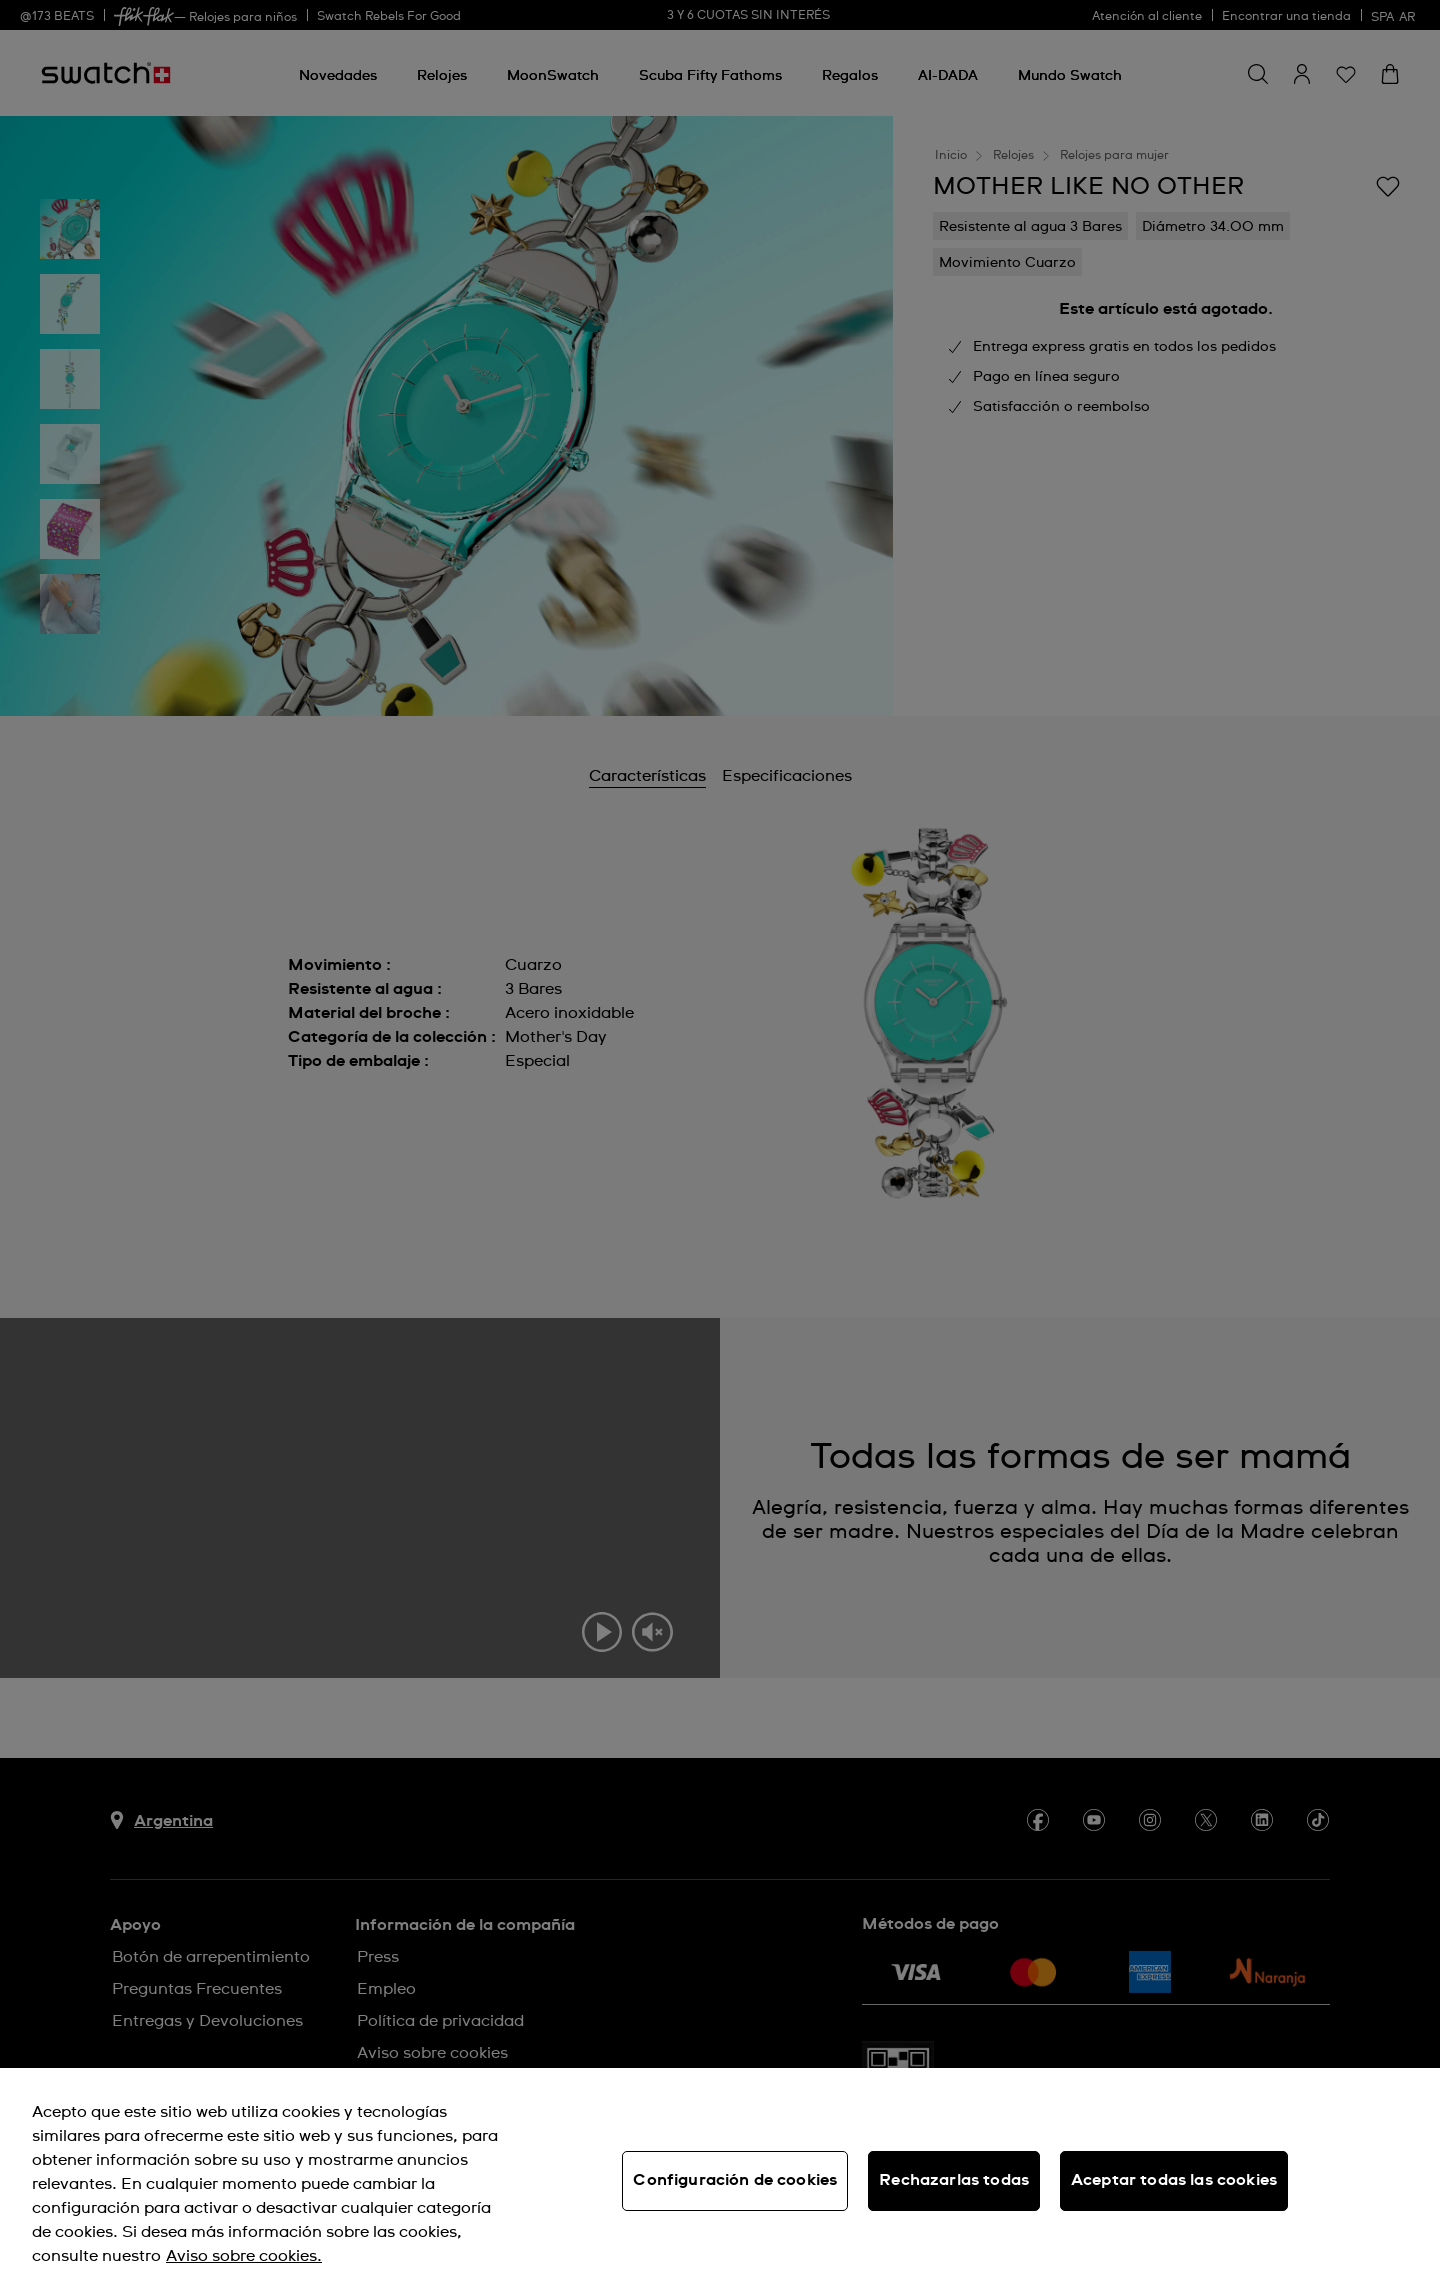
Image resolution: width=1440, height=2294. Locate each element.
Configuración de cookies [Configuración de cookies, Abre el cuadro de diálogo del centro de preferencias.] (735, 2180)
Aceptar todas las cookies (1174, 2180)
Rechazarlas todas (954, 2180)
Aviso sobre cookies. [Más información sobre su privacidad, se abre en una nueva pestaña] (244, 2256)
